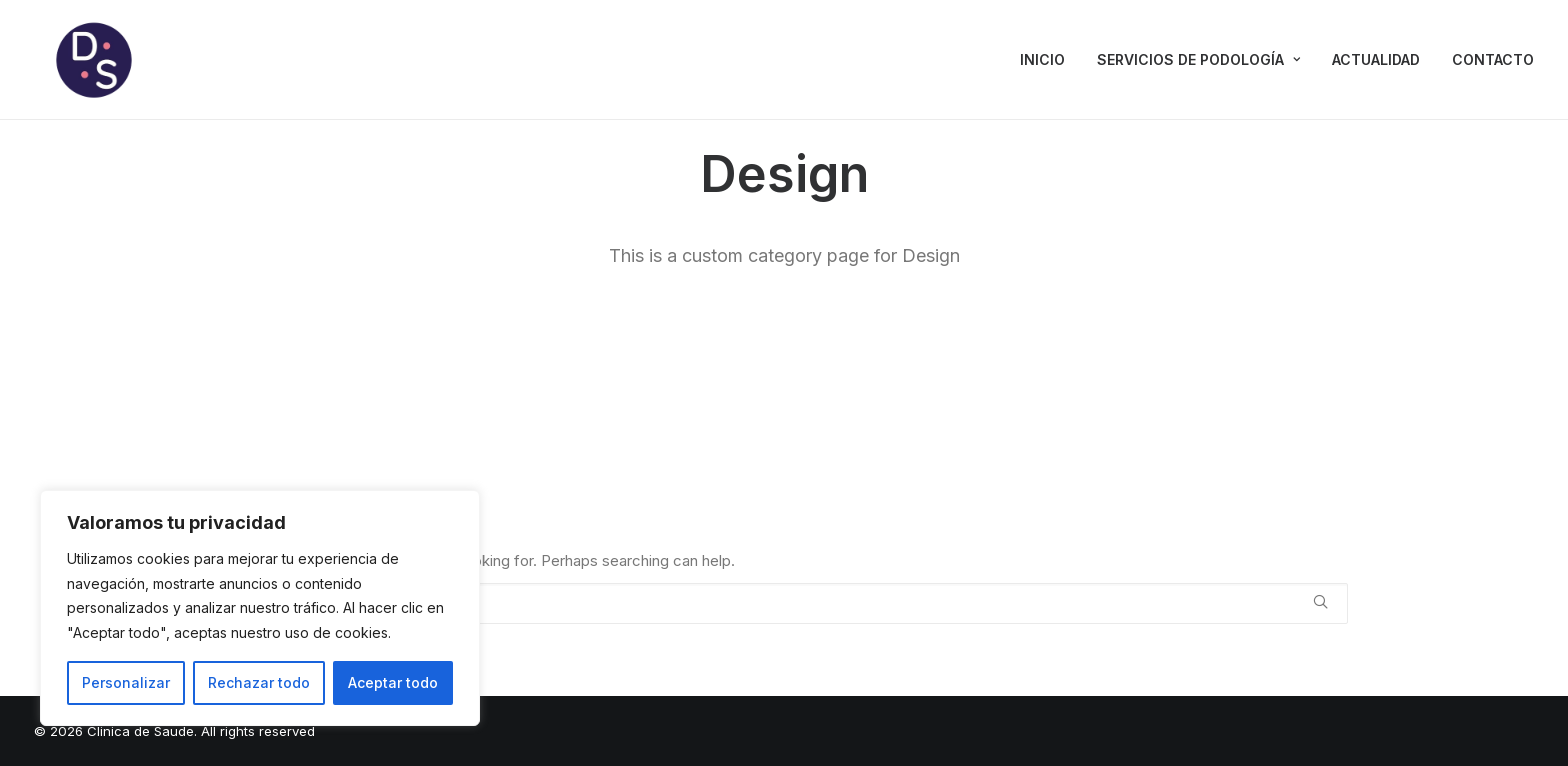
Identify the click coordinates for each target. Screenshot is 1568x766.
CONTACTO (1493, 59)
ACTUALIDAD (1376, 59)
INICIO (1042, 59)
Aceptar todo (393, 682)
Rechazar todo (259, 682)
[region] (260, 608)
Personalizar (126, 682)
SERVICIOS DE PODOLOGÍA (1198, 59)
